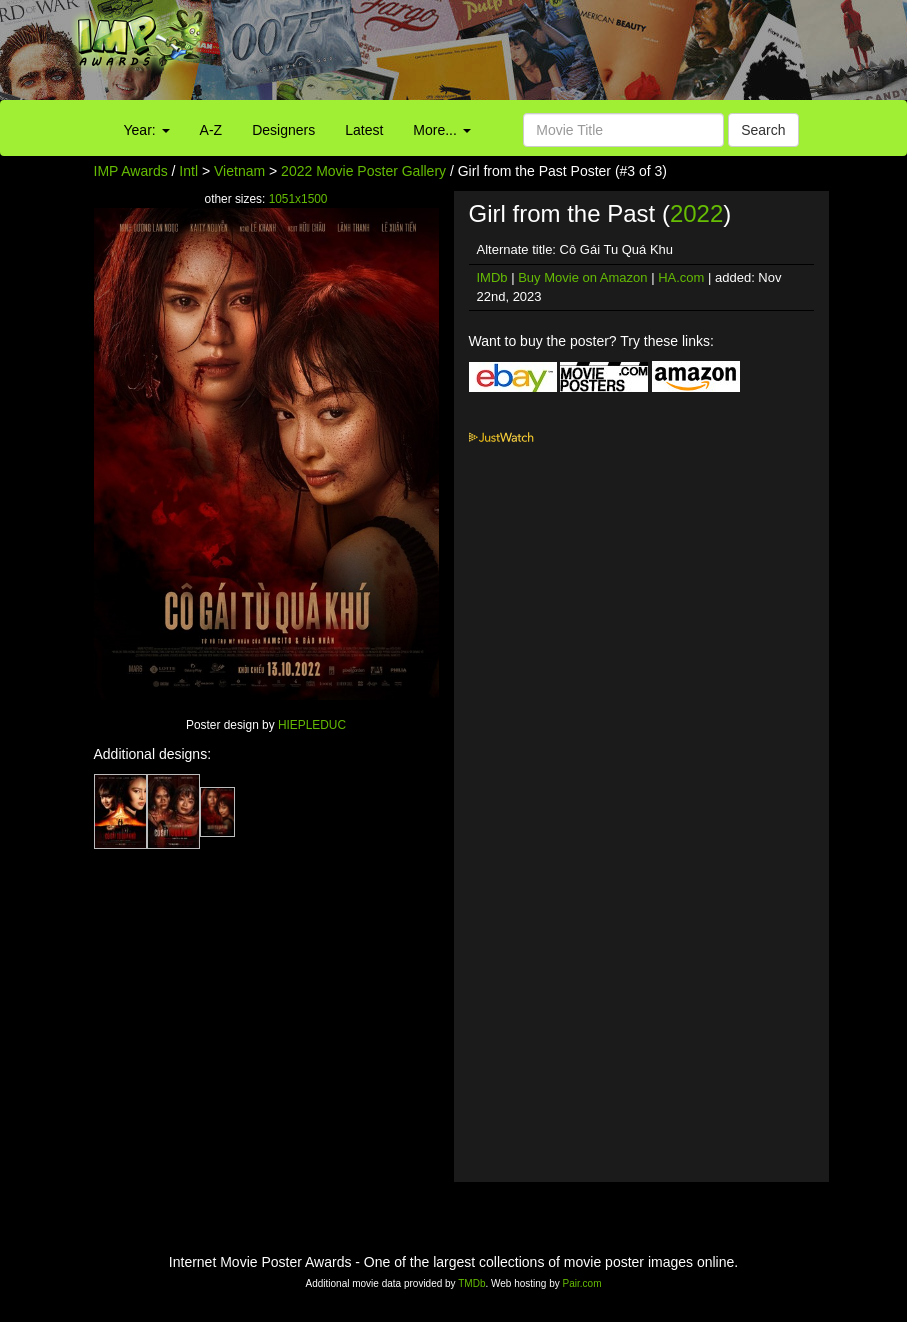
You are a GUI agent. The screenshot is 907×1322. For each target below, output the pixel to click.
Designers (283, 130)
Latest (364, 130)
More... (441, 130)
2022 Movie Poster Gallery (363, 171)
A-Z (211, 130)
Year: (147, 130)
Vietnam (239, 171)
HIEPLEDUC (312, 725)
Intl (188, 171)
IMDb (492, 277)
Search (763, 130)
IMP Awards (131, 171)
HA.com (681, 277)
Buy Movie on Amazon (582, 277)
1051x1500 (298, 199)
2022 (696, 213)
